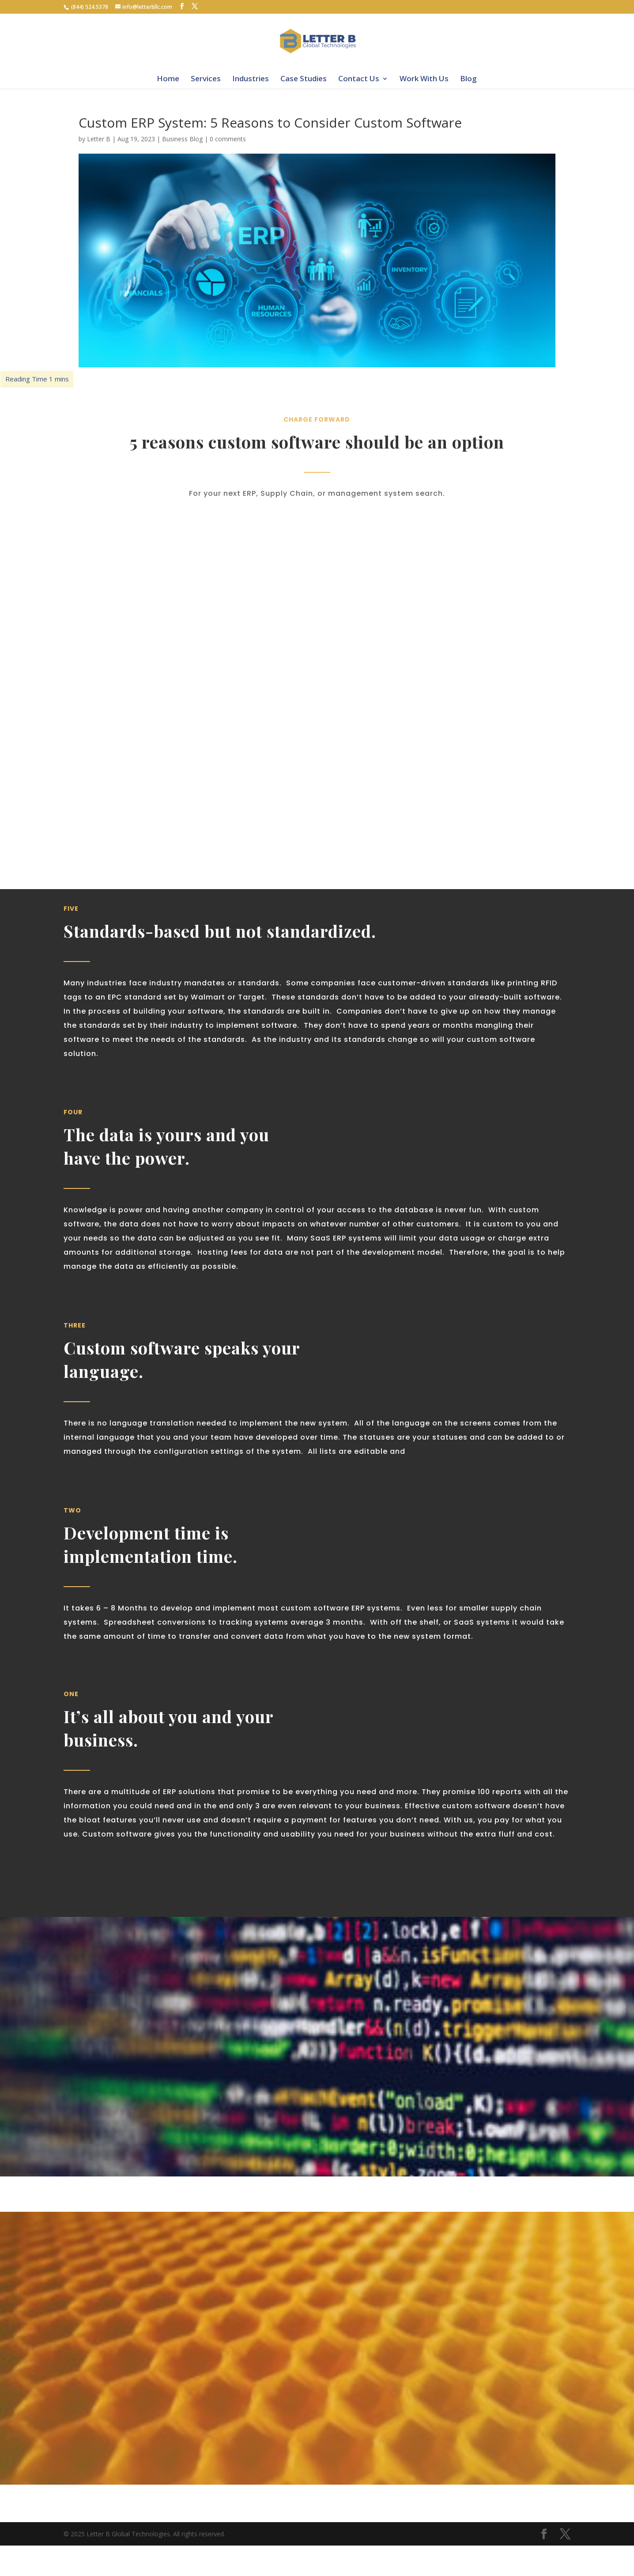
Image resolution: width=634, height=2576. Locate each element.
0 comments (228, 139)
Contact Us (358, 78)
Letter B (98, 139)
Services (206, 78)
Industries (250, 78)
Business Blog (182, 139)
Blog (468, 78)
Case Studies (303, 78)
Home (168, 78)
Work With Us (424, 78)
